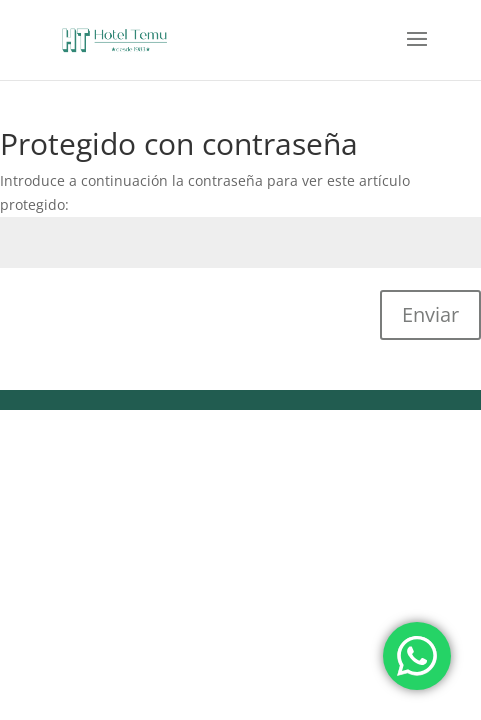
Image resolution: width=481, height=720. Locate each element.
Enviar (430, 314)
